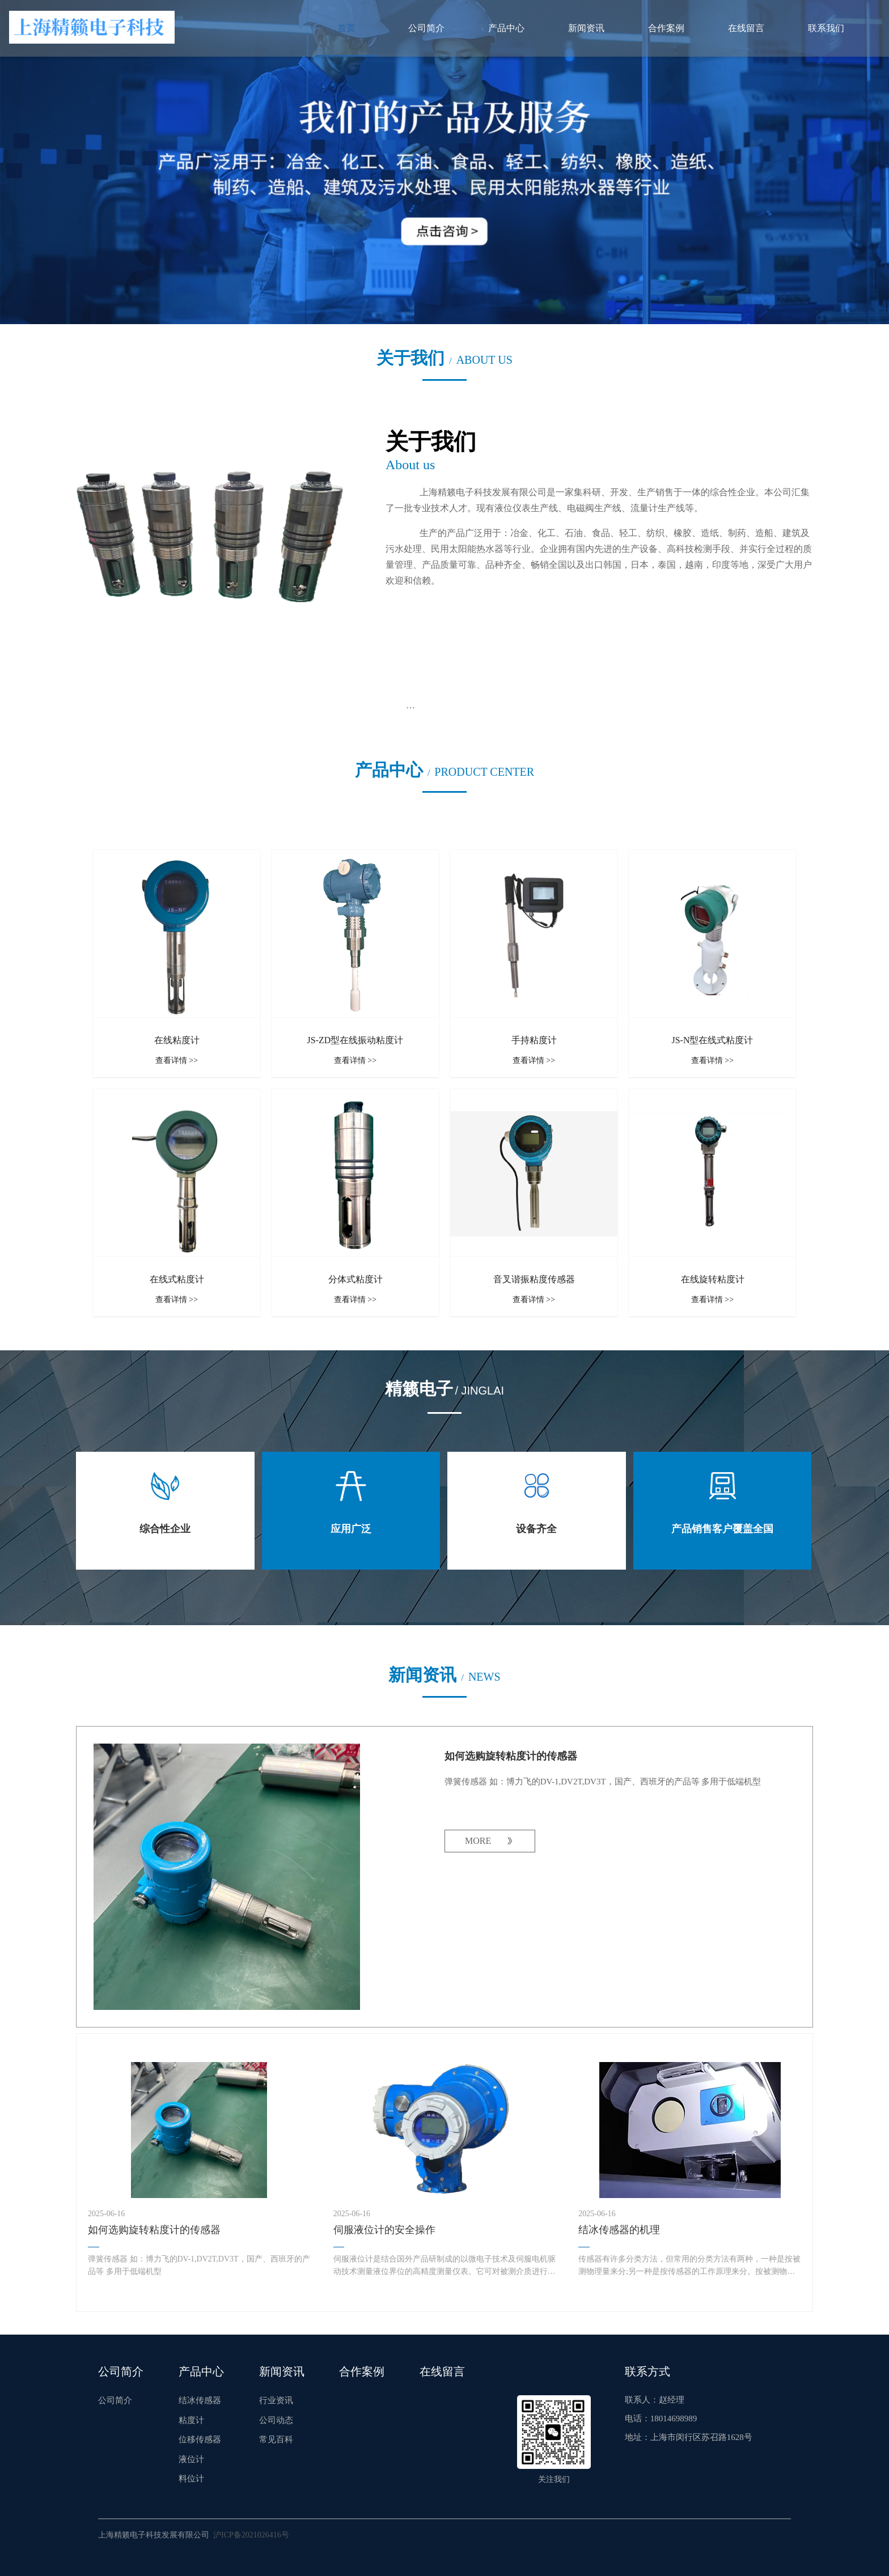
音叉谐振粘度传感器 (534, 1279)
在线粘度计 (177, 1040)
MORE (478, 1841)
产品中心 (506, 28)
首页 (346, 28)
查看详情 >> (176, 1060)
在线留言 (746, 28)
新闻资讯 (586, 28)
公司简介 (426, 28)
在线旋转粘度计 (712, 1279)
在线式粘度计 (177, 1279)
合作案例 (666, 28)
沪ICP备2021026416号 (251, 2535)
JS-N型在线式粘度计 (712, 1040)
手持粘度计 (534, 1040)
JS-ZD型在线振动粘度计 (355, 1040)
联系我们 (826, 28)
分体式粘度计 (355, 1279)
